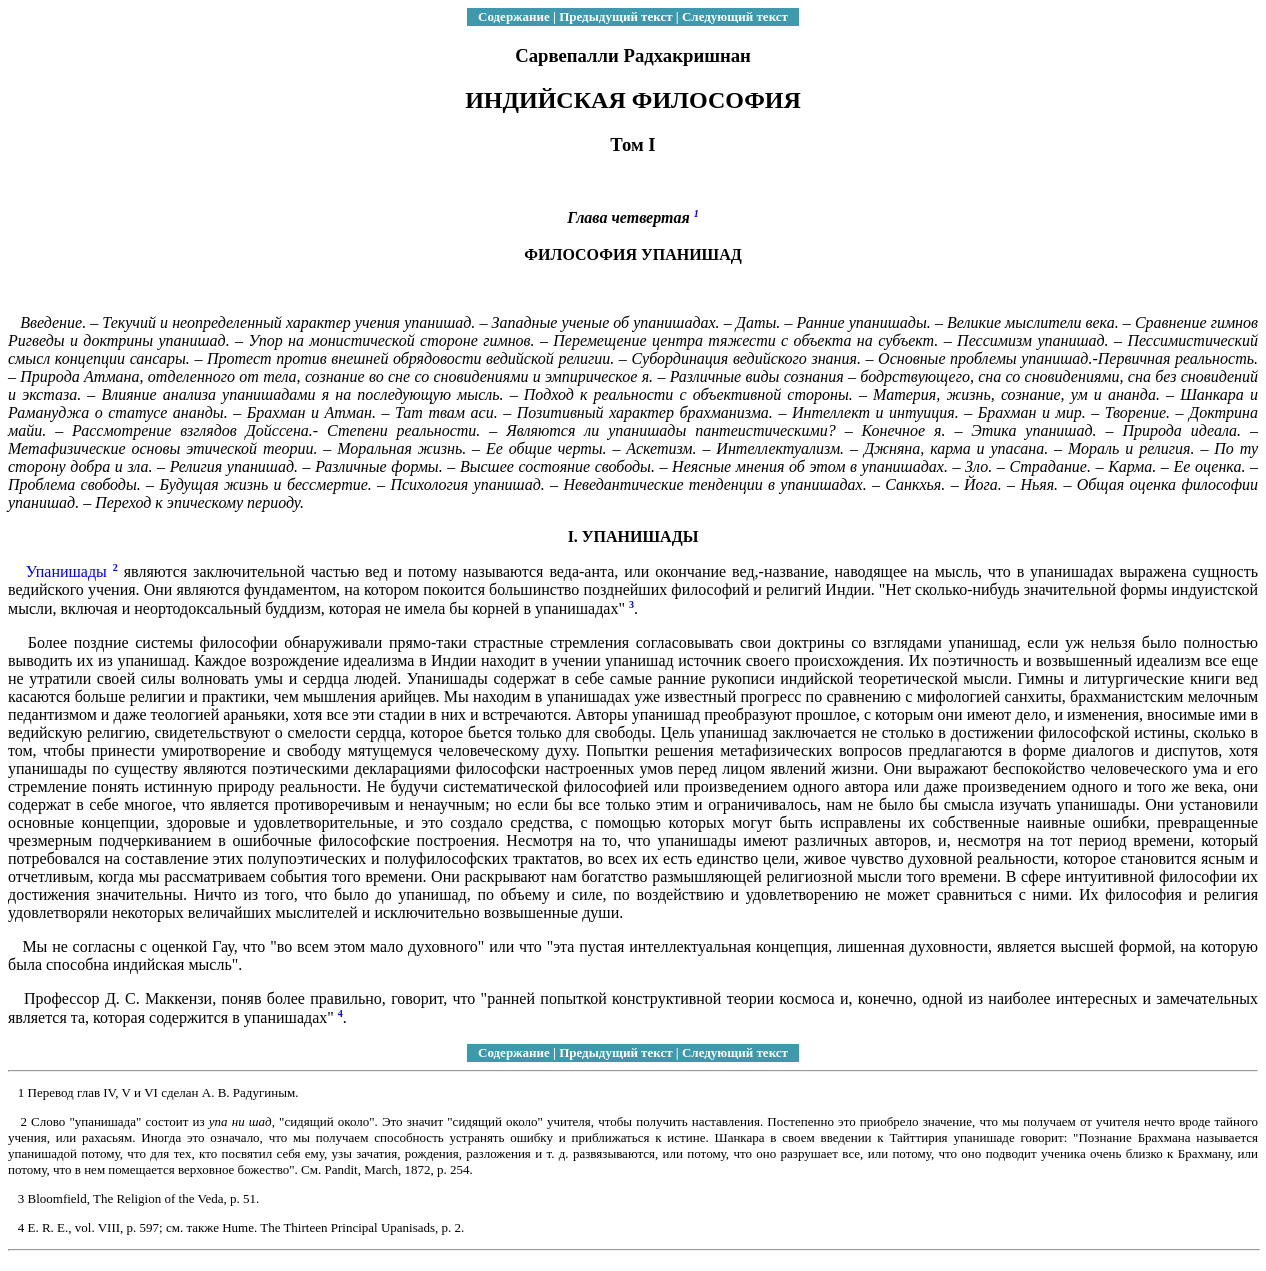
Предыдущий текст (615, 16)
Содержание (514, 16)
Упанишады (66, 571)
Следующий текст (735, 16)
